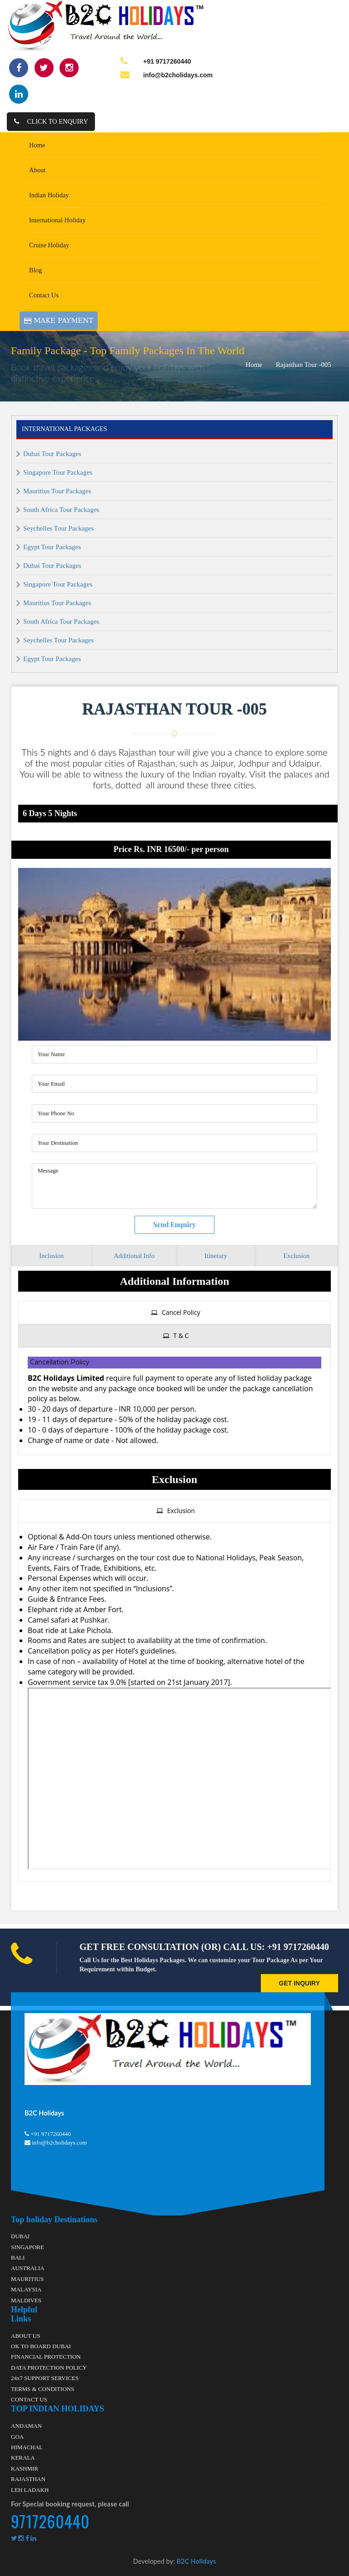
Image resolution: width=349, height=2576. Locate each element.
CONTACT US (29, 2399)
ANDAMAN (26, 2425)
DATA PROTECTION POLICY (49, 2367)
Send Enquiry (174, 1224)
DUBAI (20, 2236)
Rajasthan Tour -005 (303, 364)
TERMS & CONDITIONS (42, 2388)
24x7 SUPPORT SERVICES (45, 2378)
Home (253, 364)
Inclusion (51, 1255)
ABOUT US (25, 2335)
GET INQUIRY (299, 1982)
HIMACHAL (27, 2447)
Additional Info (134, 1255)
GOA (17, 2436)
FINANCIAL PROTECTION (46, 2356)
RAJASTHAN (28, 2479)
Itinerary (215, 1255)
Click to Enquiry (51, 121)
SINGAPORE (27, 2246)
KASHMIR (24, 2468)
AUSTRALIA (28, 2268)
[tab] (174, 1312)
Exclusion (297, 1255)
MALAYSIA (26, 2289)
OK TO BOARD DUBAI (41, 2346)
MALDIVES (26, 2299)
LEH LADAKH (30, 2489)
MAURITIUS (27, 2278)
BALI (18, 2257)
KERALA (23, 2457)
